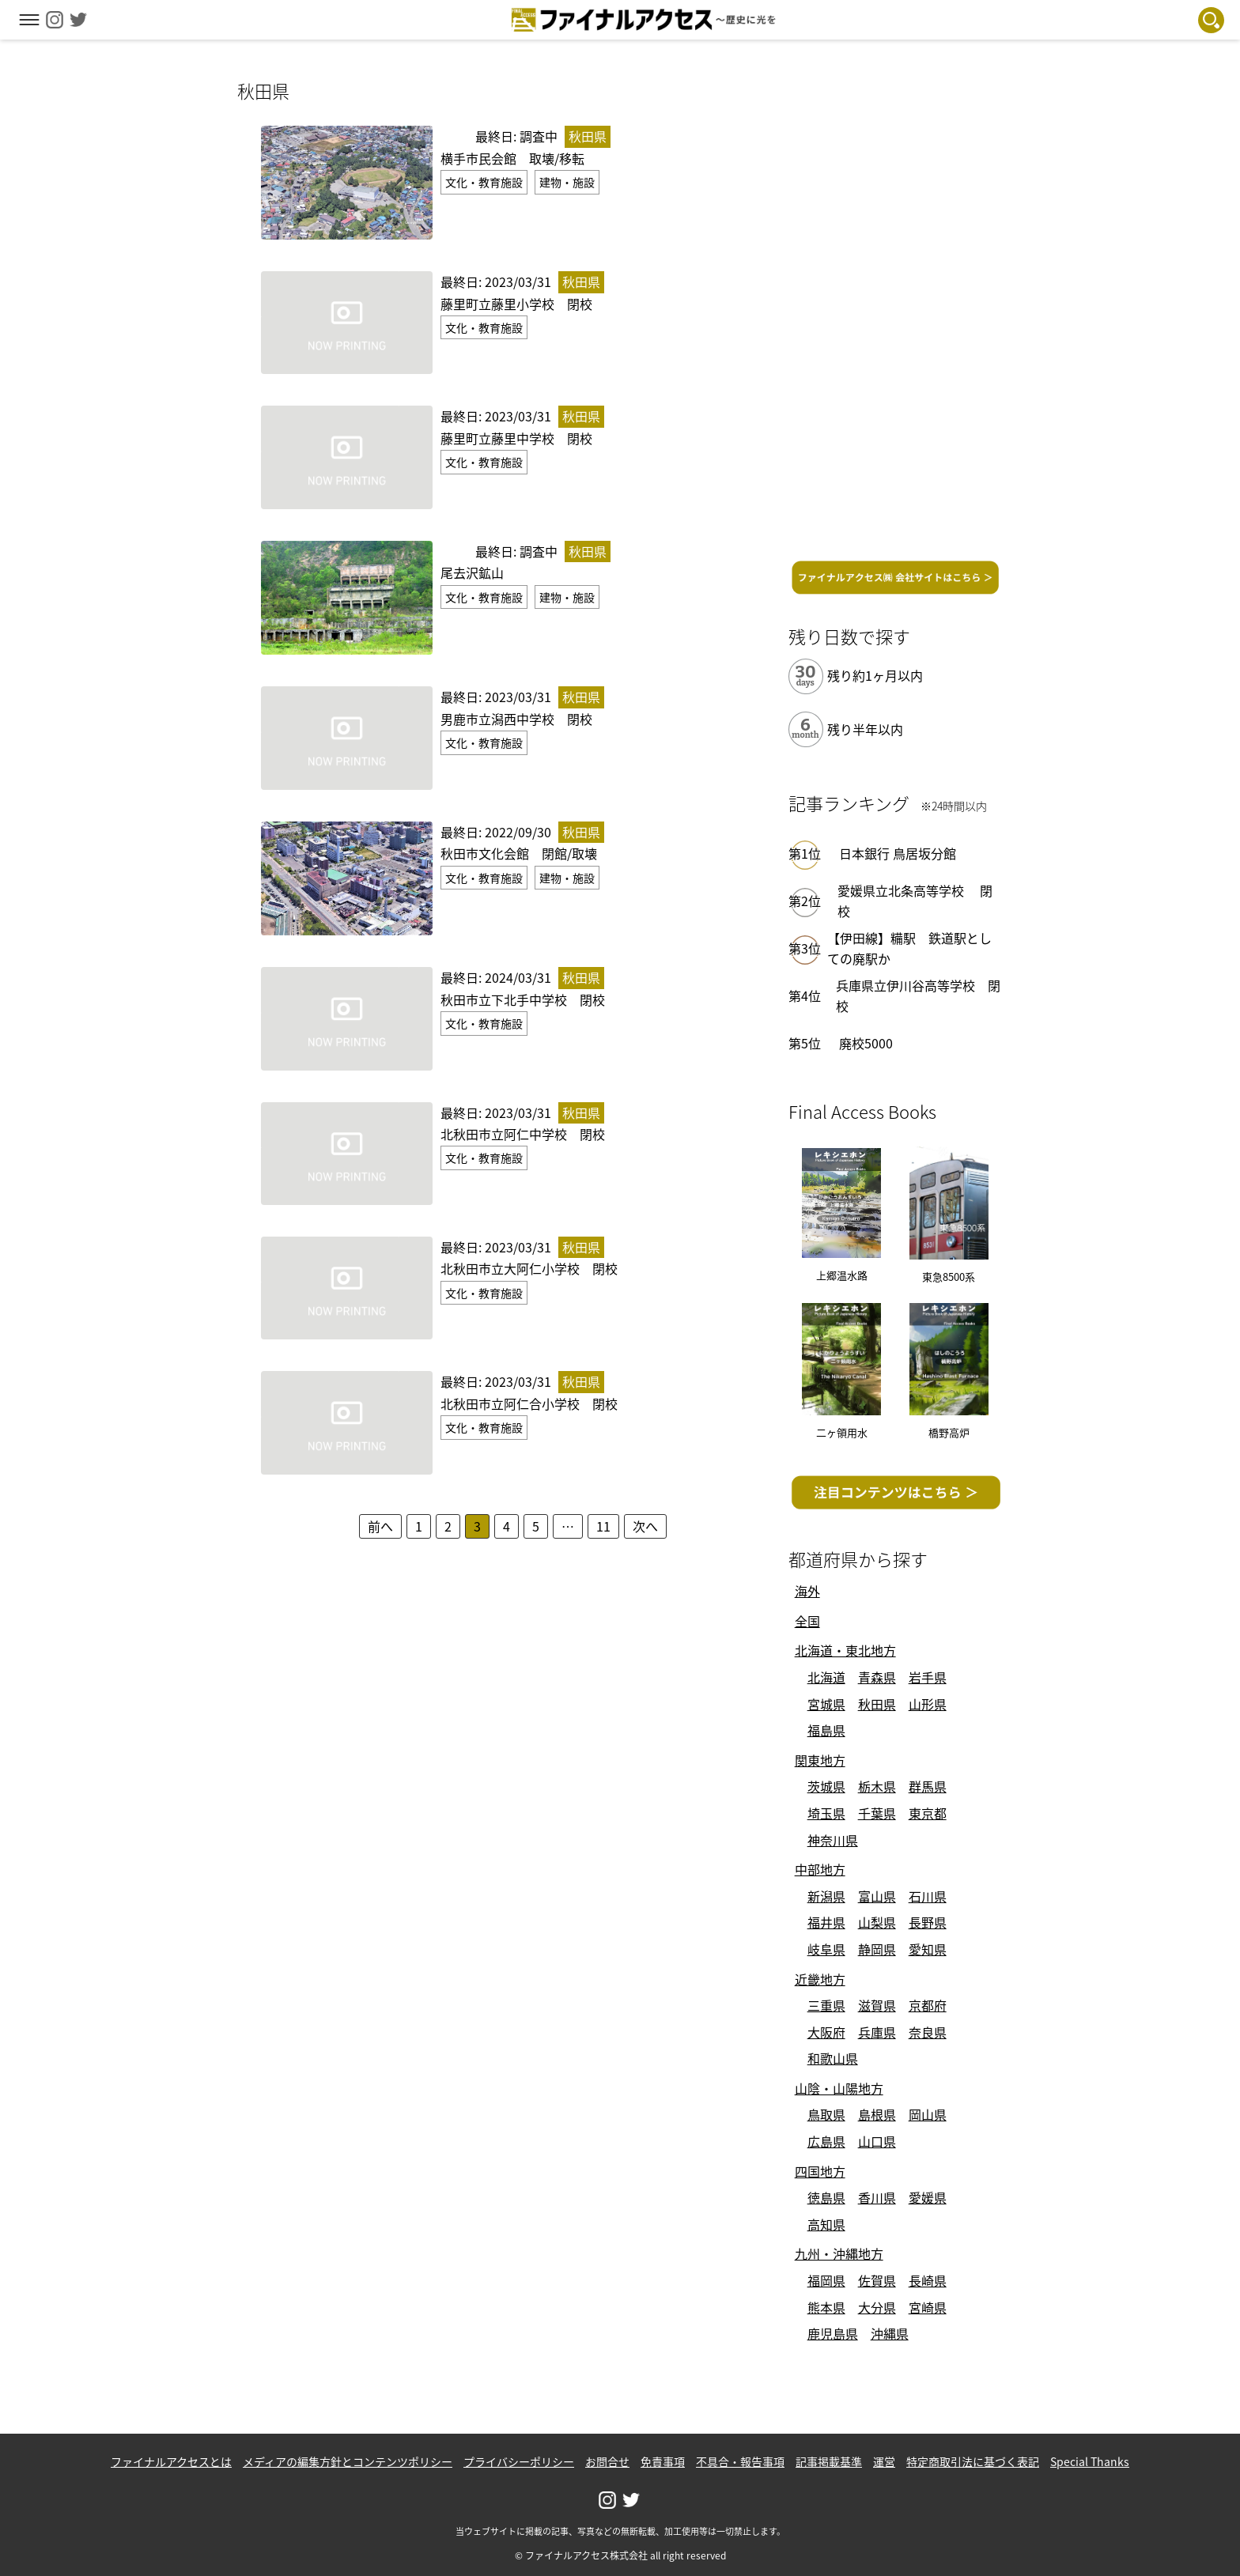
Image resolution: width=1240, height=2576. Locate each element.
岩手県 (928, 1677)
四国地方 (820, 2171)
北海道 (826, 1677)
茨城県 (826, 1786)
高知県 (826, 2224)
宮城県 (826, 1703)
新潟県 (826, 1896)
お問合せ (607, 2461)
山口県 (877, 2141)
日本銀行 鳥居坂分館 (897, 853)
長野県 (928, 1922)
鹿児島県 (832, 2333)
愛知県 (928, 1949)
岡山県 (928, 2114)
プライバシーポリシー (518, 2461)
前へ (380, 1526)
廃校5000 (866, 1042)
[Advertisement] (895, 314)
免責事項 (663, 2461)
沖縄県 (890, 2333)
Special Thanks (1089, 2461)
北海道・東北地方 (845, 1650)
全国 (807, 1620)
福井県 (826, 1922)
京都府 (928, 2005)
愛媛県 (928, 2197)
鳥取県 (826, 2114)
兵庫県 (877, 2032)
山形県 (928, 1703)
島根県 (877, 2114)
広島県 (826, 2141)
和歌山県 (832, 2058)
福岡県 (826, 2280)
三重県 (826, 2005)
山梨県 (877, 1922)
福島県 (826, 1729)
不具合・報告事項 (740, 2461)
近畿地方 (820, 1979)
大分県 (877, 2307)
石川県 (928, 1896)
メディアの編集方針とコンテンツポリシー (347, 2461)
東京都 (928, 1813)
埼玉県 (826, 1813)
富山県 (877, 1896)
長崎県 (928, 2280)
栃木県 (877, 1786)
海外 (807, 1590)
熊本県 (826, 2307)
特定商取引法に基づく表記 (972, 2461)
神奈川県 (832, 1839)
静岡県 (877, 1949)
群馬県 (928, 1786)
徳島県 (826, 2197)
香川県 (877, 2197)
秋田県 (877, 1703)
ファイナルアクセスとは (171, 2461)
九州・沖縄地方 (839, 2253)
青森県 (877, 1677)
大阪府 (826, 2032)
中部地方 (820, 1869)
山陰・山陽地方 (839, 2088)
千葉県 (877, 1813)
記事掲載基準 (829, 2461)
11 (603, 1526)
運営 (884, 2461)
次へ (645, 1526)
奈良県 (928, 2032)
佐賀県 (877, 2280)
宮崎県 (928, 2307)
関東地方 (820, 1760)
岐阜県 (826, 1949)
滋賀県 (877, 2005)
